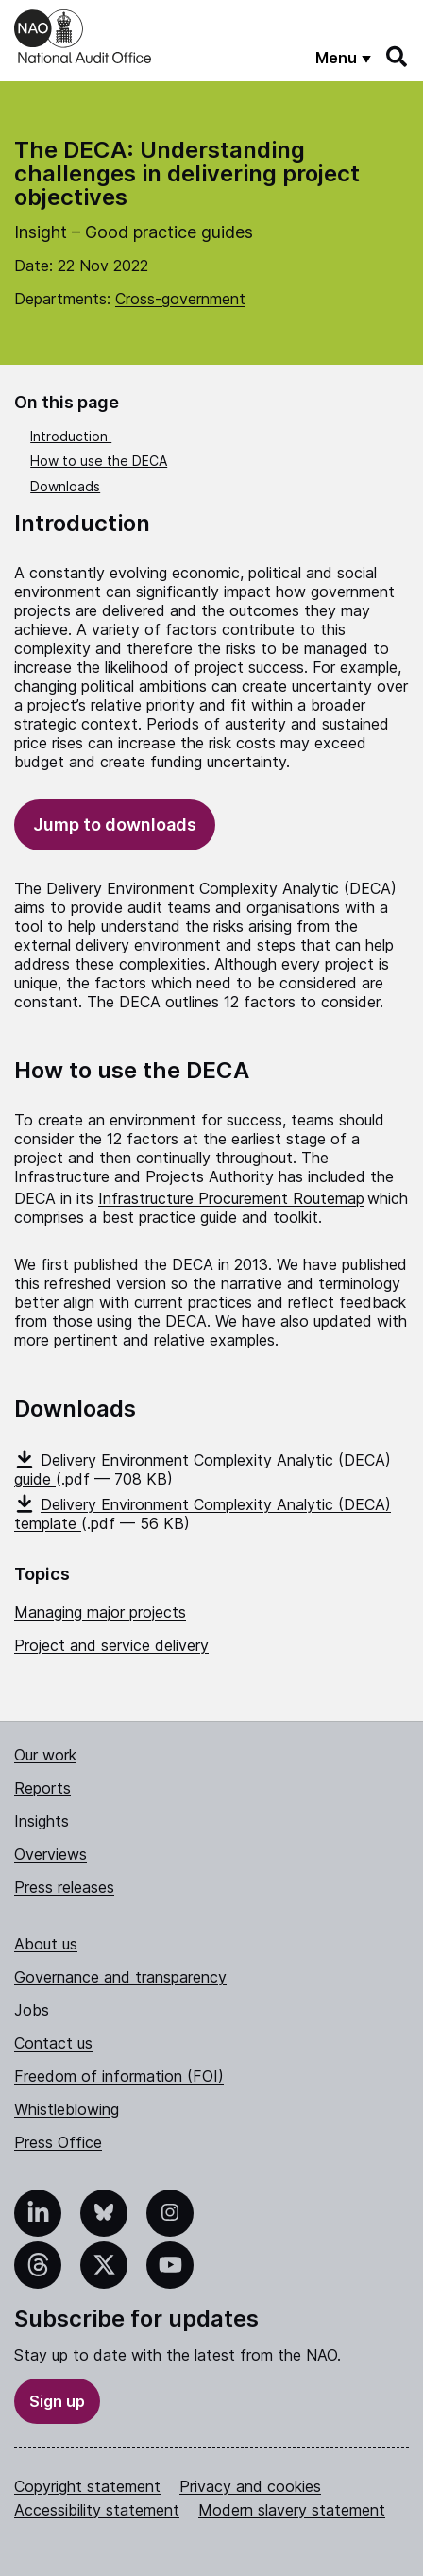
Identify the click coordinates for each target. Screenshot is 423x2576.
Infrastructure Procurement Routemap (231, 1198)
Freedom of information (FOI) (119, 2076)
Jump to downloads (114, 824)
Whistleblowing (66, 2109)
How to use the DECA (98, 461)
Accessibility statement (96, 2509)
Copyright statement (87, 2486)
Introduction (70, 436)
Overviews (50, 1854)
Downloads (65, 486)
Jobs (31, 2010)
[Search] (397, 56)
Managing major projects (100, 1612)
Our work (45, 1754)
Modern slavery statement (291, 2509)
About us (45, 1943)
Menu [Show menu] (336, 57)
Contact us (53, 2043)
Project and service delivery (111, 1645)
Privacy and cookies (250, 2486)
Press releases (64, 1887)
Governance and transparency (120, 1976)
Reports (42, 1787)
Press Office (58, 2142)
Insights (41, 1821)
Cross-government (180, 298)
